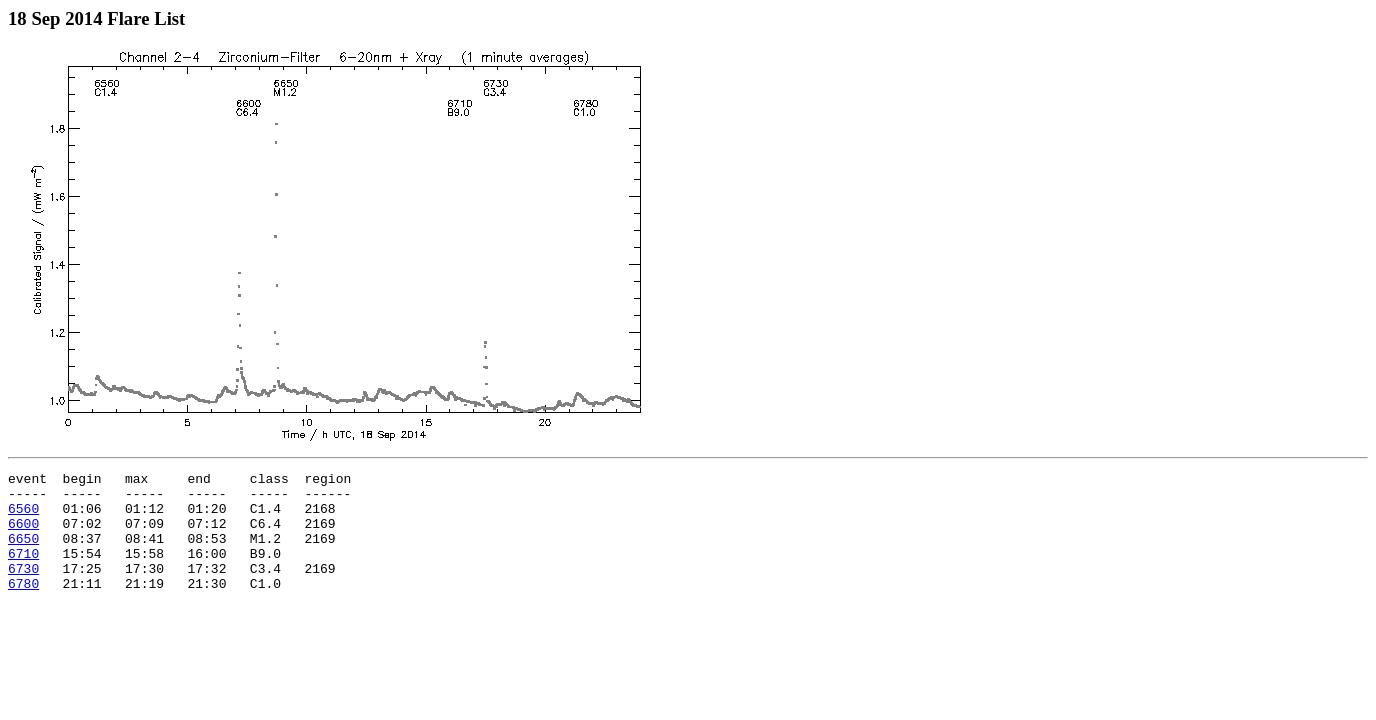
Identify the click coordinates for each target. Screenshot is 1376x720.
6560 (23, 517)
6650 (23, 553)
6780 (23, 607)
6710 (23, 571)
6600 (23, 535)
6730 (23, 589)
